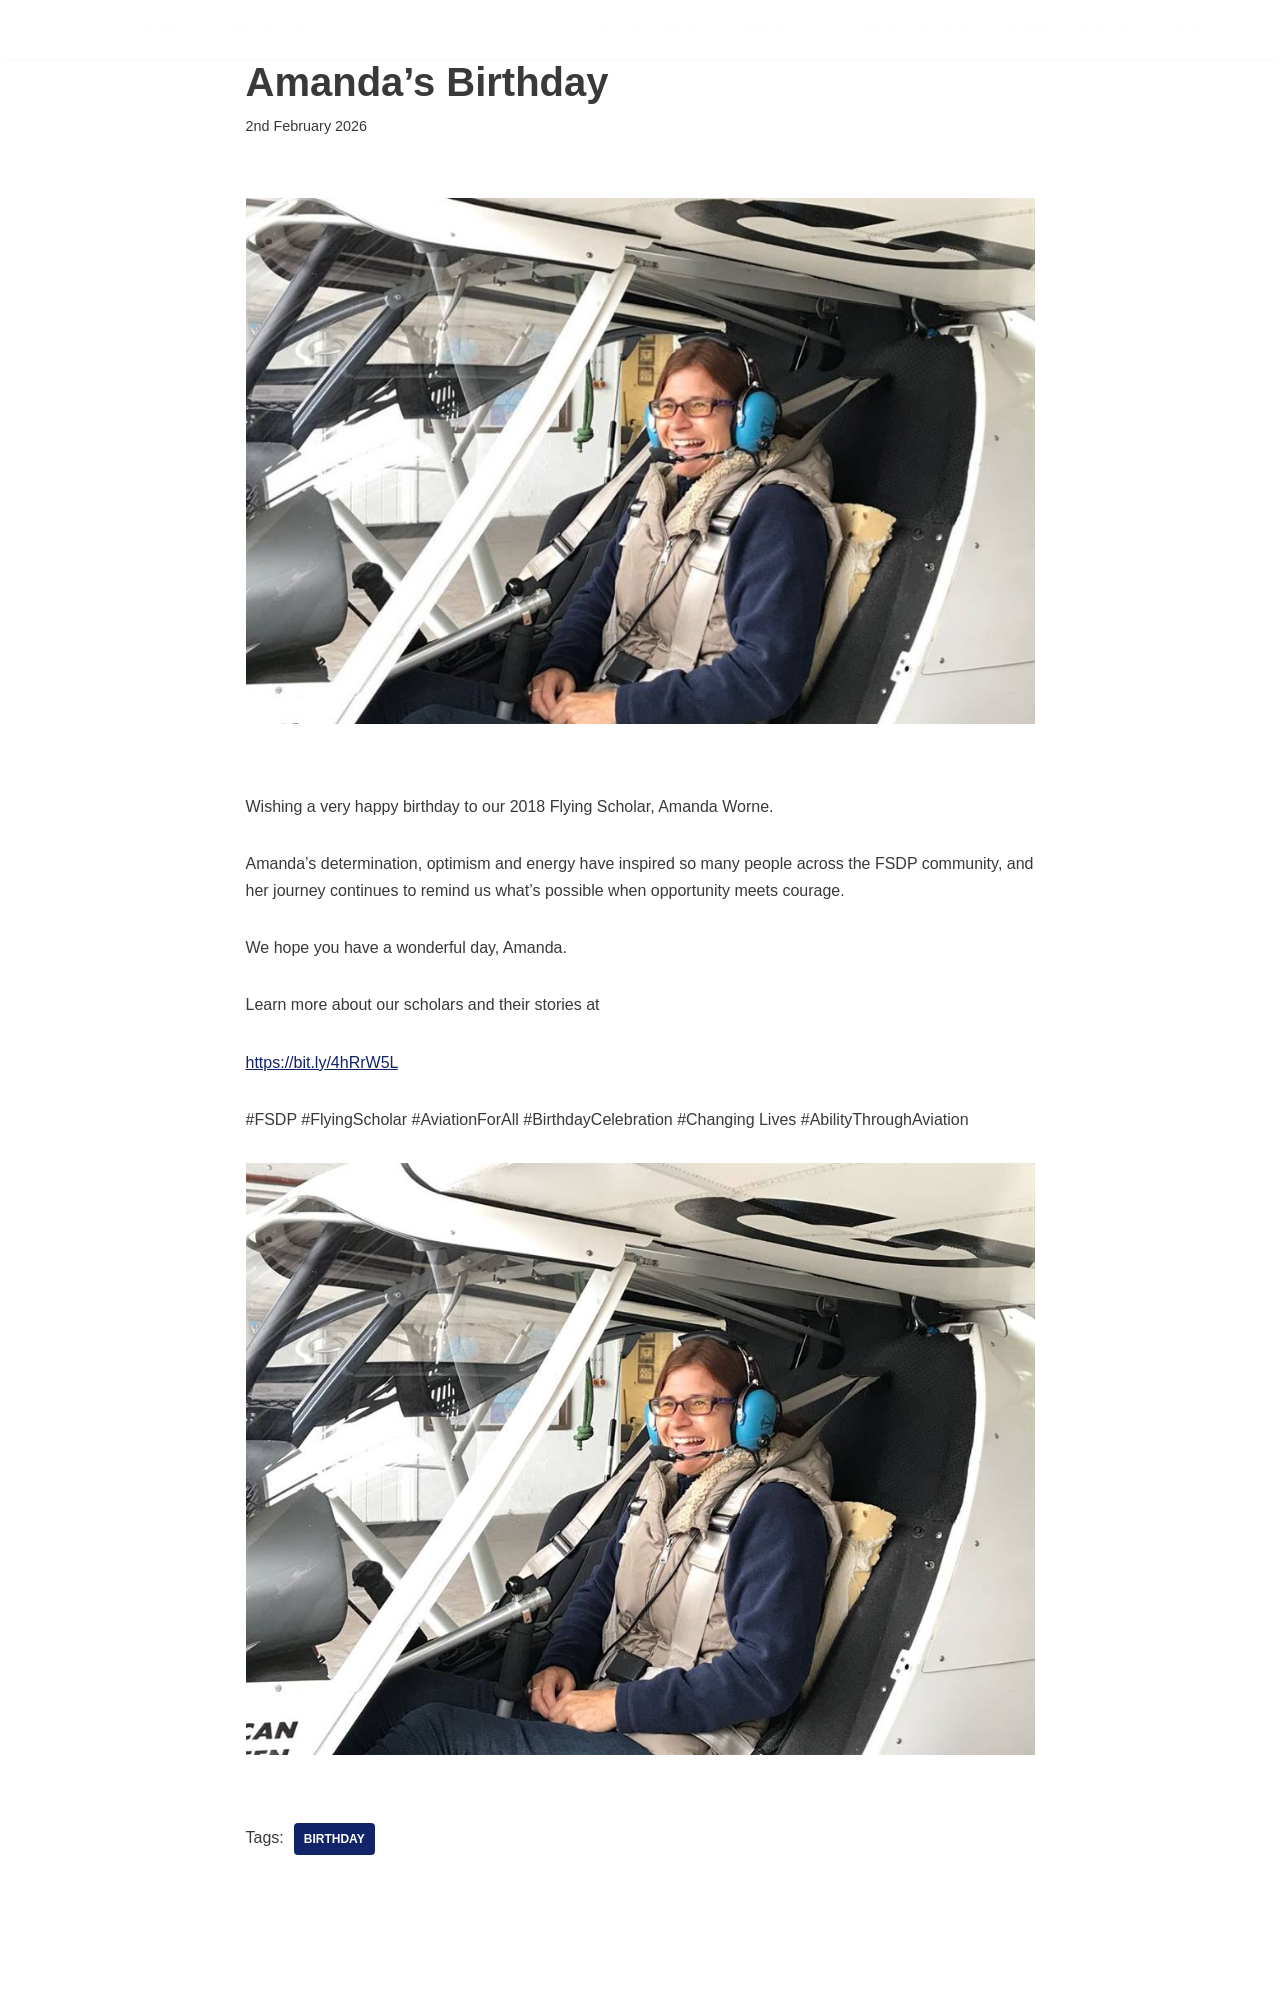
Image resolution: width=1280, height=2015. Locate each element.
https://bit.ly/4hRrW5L (322, 1062)
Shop (1183, 29)
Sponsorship (914, 29)
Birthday (334, 1839)
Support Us (776, 29)
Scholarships (633, 29)
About (1105, 29)
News (1026, 29)
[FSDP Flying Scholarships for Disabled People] (188, 29)
